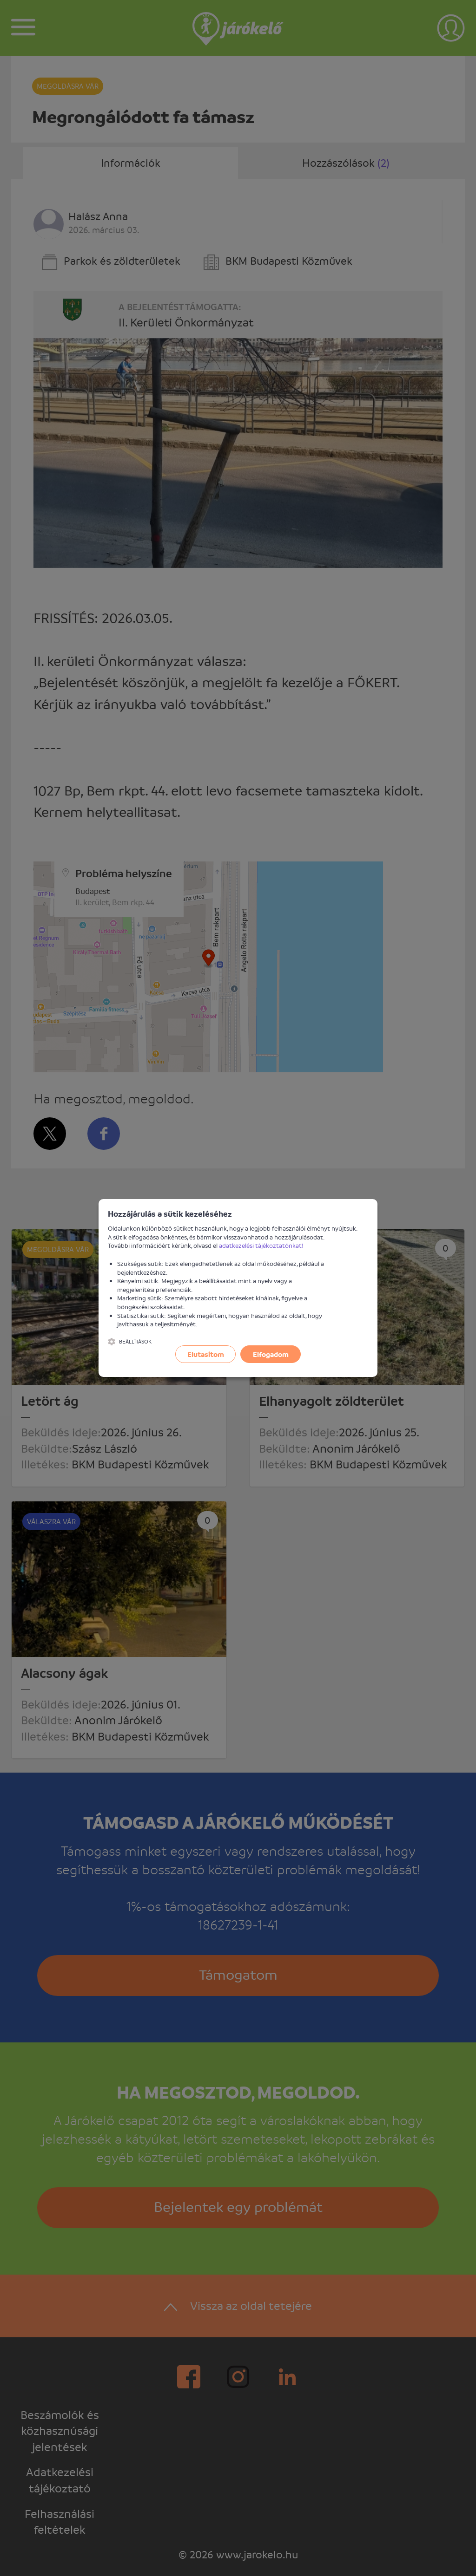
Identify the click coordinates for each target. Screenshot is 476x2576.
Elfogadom (271, 1354)
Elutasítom (205, 1354)
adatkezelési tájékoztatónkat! (261, 1245)
